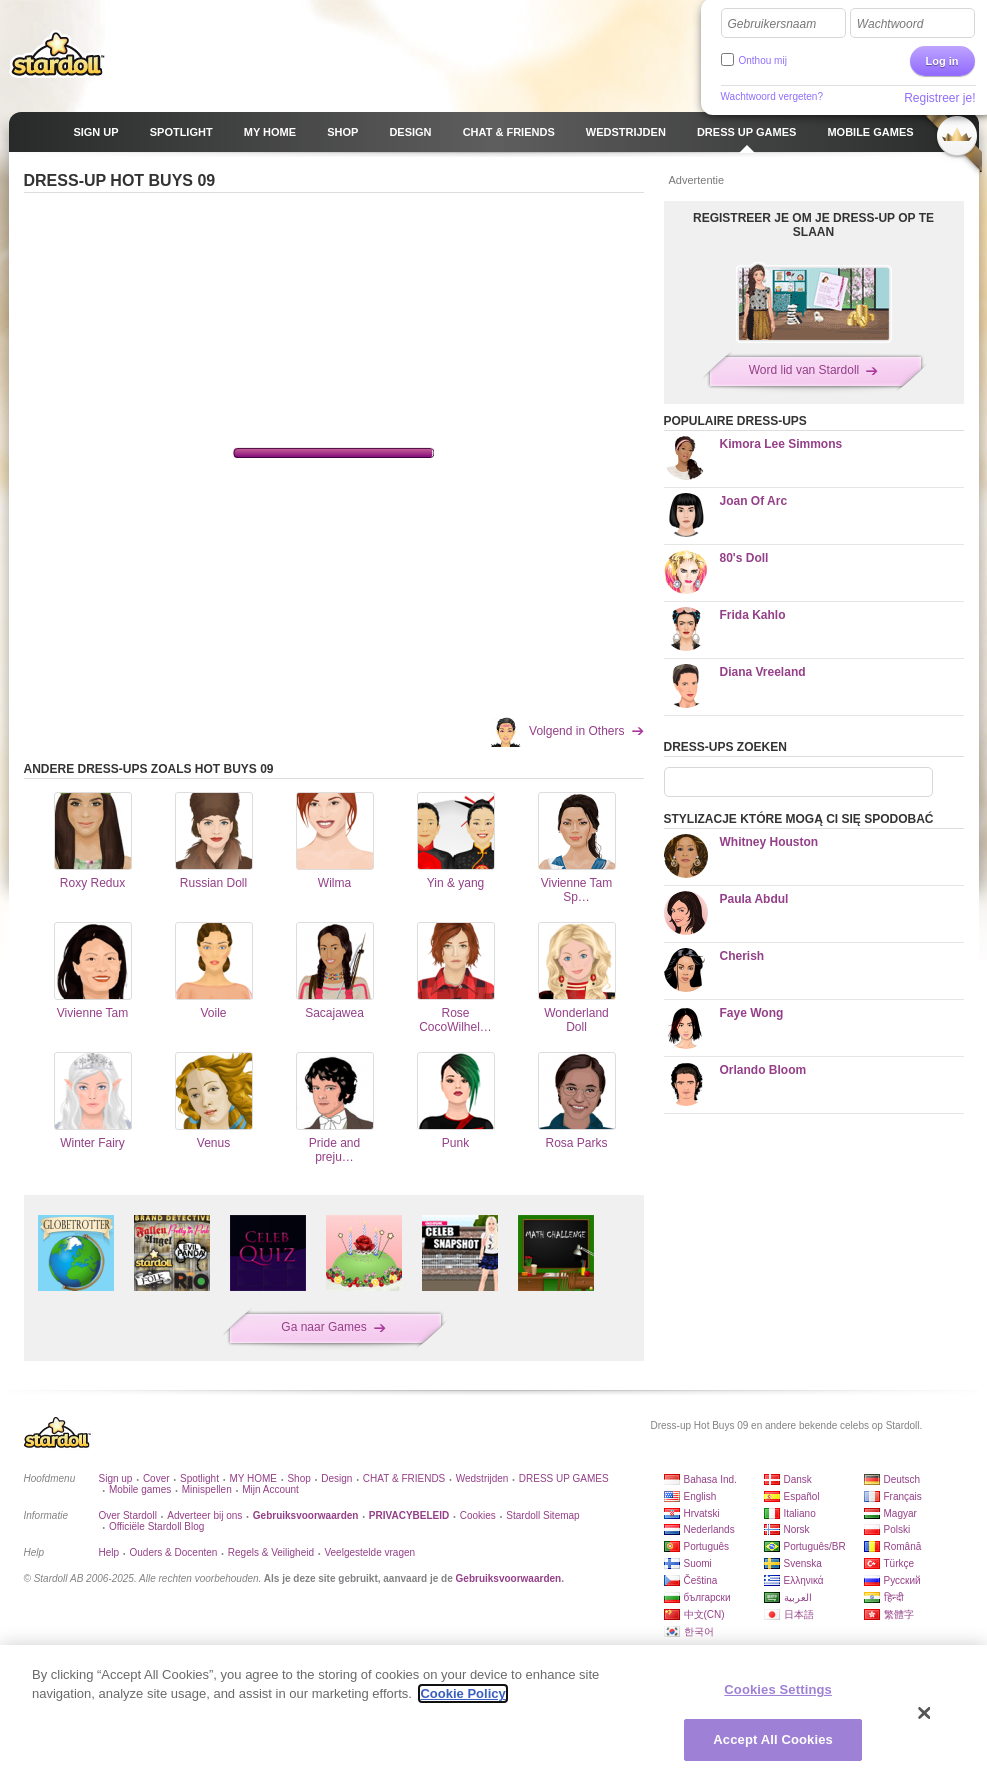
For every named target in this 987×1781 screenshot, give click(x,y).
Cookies (478, 1515)
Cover (156, 1478)
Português (707, 1546)
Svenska (803, 1563)
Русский (902, 1580)
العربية (798, 1597)
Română (903, 1546)
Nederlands (709, 1529)
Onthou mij (763, 60)
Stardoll (58, 54)
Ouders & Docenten (174, 1552)
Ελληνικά (804, 1580)
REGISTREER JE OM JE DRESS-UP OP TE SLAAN (813, 225)
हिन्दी (894, 1597)
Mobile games (140, 1489)
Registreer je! (939, 98)
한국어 (699, 1631)
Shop (298, 1478)
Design (336, 1478)
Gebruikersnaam (772, 24)
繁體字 (899, 1614)
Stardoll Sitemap (542, 1515)
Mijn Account (270, 1489)
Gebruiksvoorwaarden (509, 1578)
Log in (942, 61)
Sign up (116, 1478)
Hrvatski (702, 1513)
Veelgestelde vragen (369, 1552)
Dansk (798, 1479)
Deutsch (902, 1479)
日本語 (799, 1614)
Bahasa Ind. (710, 1479)
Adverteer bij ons (204, 1515)
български (707, 1597)
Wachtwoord (890, 24)
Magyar (900, 1513)
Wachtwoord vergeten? (772, 96)
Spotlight (199, 1478)
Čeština (701, 1580)
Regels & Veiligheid (271, 1552)
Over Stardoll (128, 1515)
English (700, 1496)
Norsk (797, 1529)
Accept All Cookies (773, 1739)
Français (903, 1496)
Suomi (698, 1563)
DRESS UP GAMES (564, 1478)
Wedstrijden (482, 1478)
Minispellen (207, 1489)
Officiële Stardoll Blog (156, 1526)
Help (109, 1552)
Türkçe (899, 1563)
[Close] (925, 1713)
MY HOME (253, 1478)
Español (802, 1496)
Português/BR (815, 1546)
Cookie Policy (462, 1693)
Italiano (800, 1513)
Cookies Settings (778, 1689)
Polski (897, 1529)
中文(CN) (704, 1614)
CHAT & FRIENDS (404, 1478)
